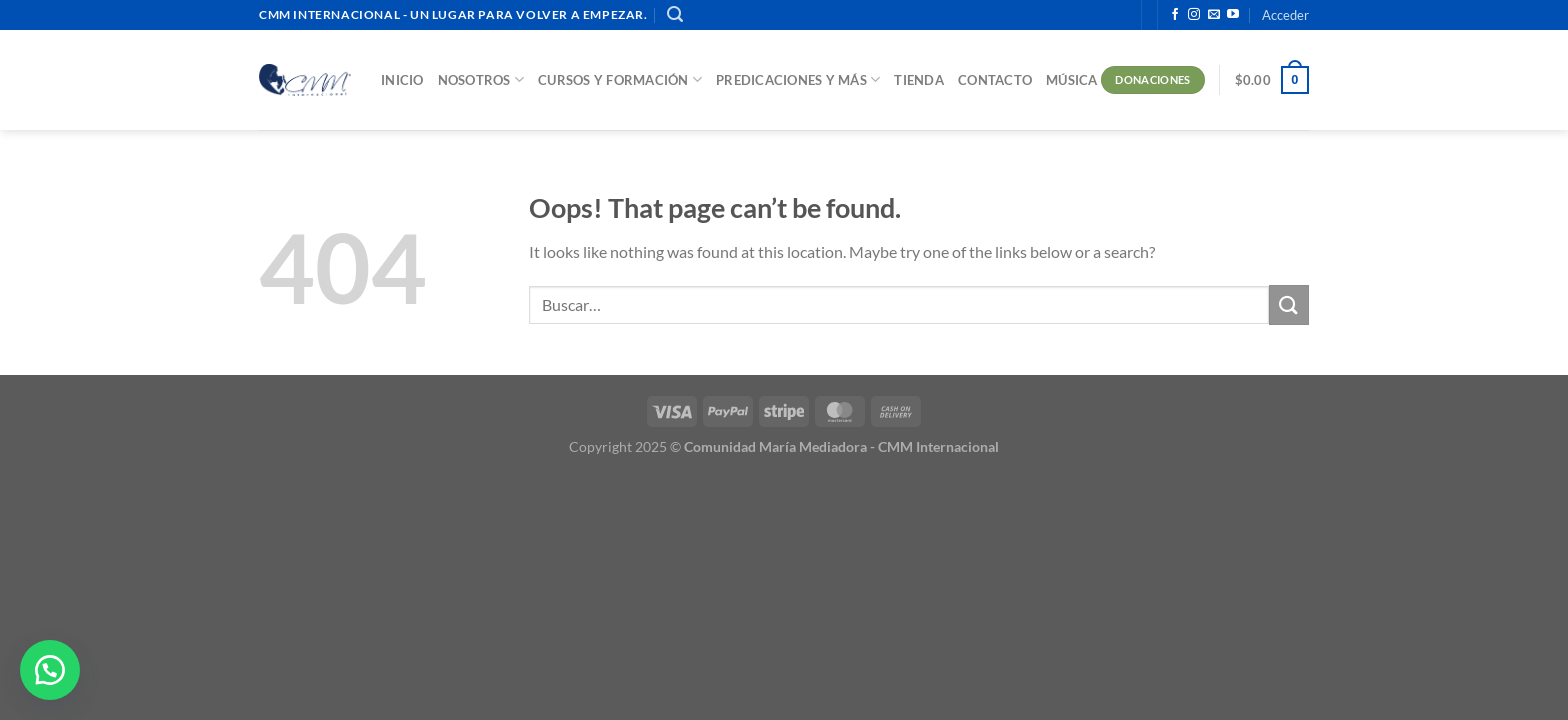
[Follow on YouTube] (1233, 15)
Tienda (919, 80)
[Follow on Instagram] (1194, 15)
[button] (50, 670)
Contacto (995, 80)
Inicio (402, 80)
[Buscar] (675, 14)
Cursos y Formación (620, 79)
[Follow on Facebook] (1175, 15)
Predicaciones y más (798, 79)
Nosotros (481, 79)
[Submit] (1289, 304)
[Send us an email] (1214, 15)
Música (1072, 80)
